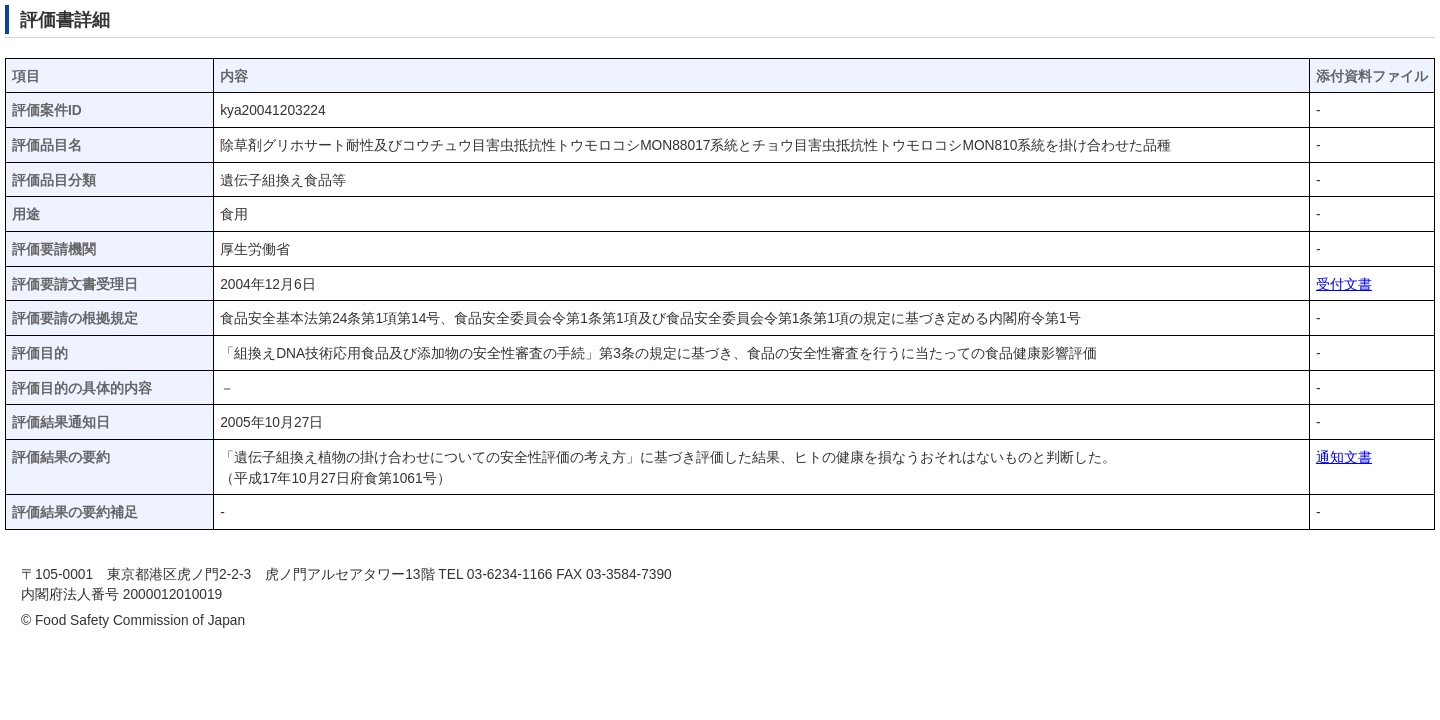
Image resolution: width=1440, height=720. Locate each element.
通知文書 (1344, 457)
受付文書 (1344, 284)
